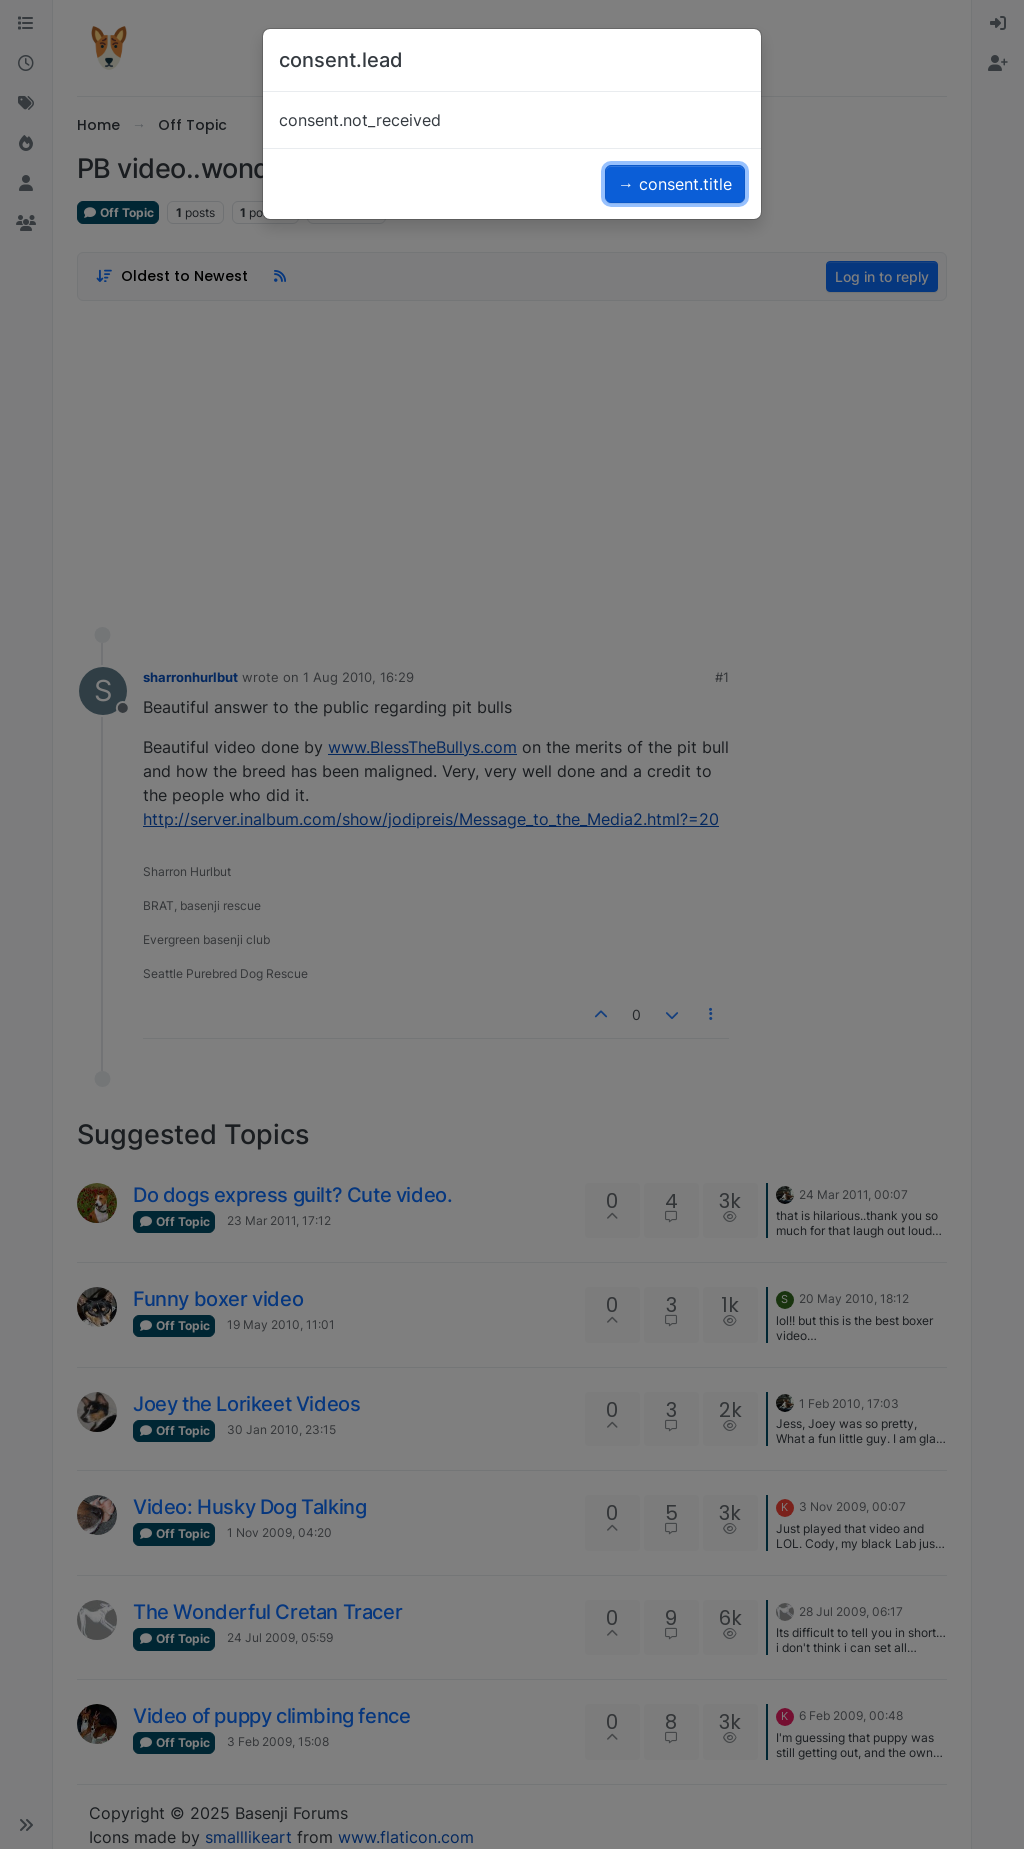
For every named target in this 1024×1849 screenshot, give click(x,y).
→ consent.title (675, 184)
